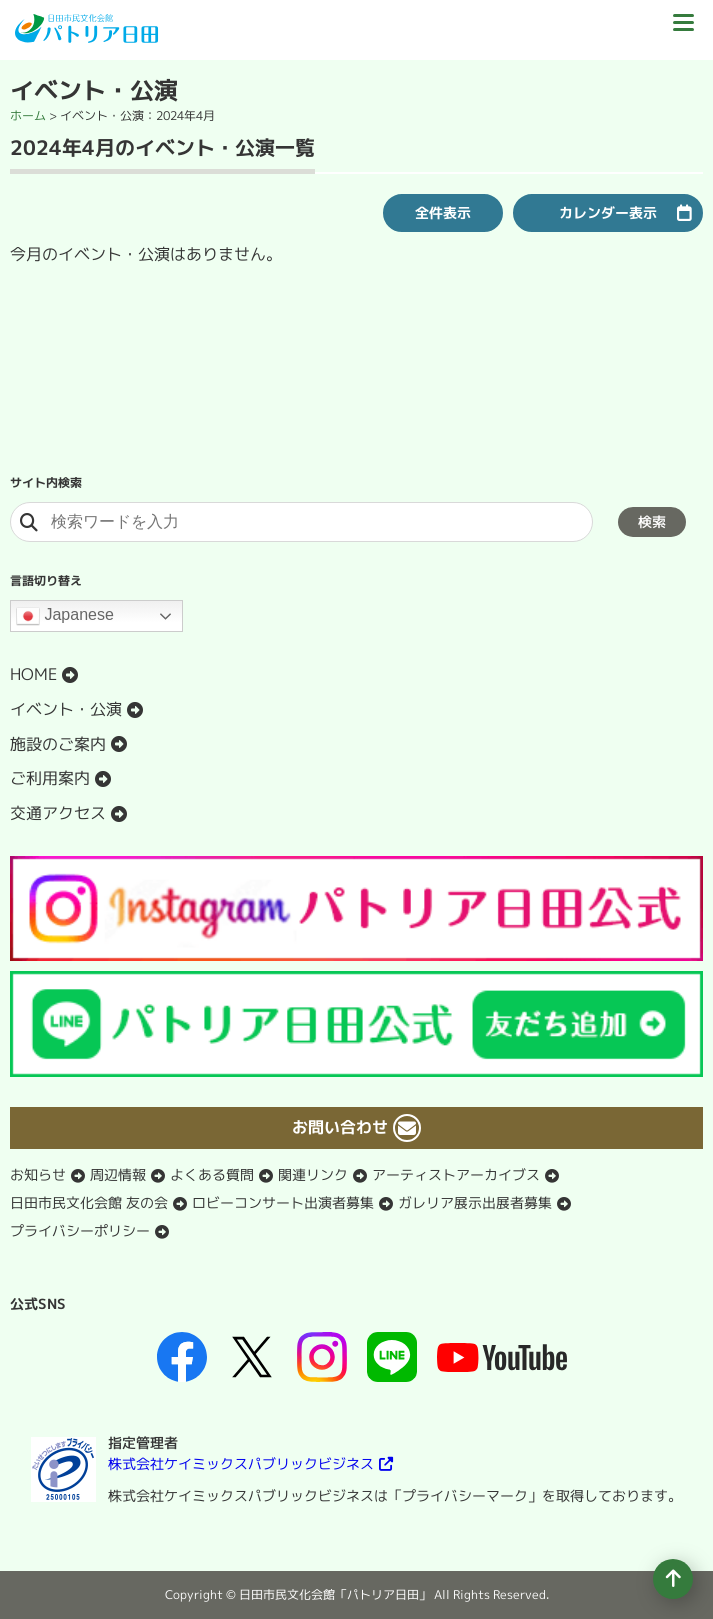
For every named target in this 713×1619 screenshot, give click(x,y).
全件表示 (443, 212)
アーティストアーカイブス (456, 1174)
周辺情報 (118, 1174)
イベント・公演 (66, 709)
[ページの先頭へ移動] (673, 1579)
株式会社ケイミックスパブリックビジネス (241, 1463)
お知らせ (38, 1174)
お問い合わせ (340, 1127)
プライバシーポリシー (80, 1230)
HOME (33, 674)
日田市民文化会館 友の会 (89, 1202)
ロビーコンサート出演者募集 (283, 1202)
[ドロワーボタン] (683, 30)
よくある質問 (212, 1174)
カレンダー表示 (608, 212)
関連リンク (313, 1174)
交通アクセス (58, 813)
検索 (652, 521)
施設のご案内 (58, 744)
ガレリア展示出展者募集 (475, 1202)
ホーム (28, 115)
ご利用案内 (50, 778)
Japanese (65, 616)
